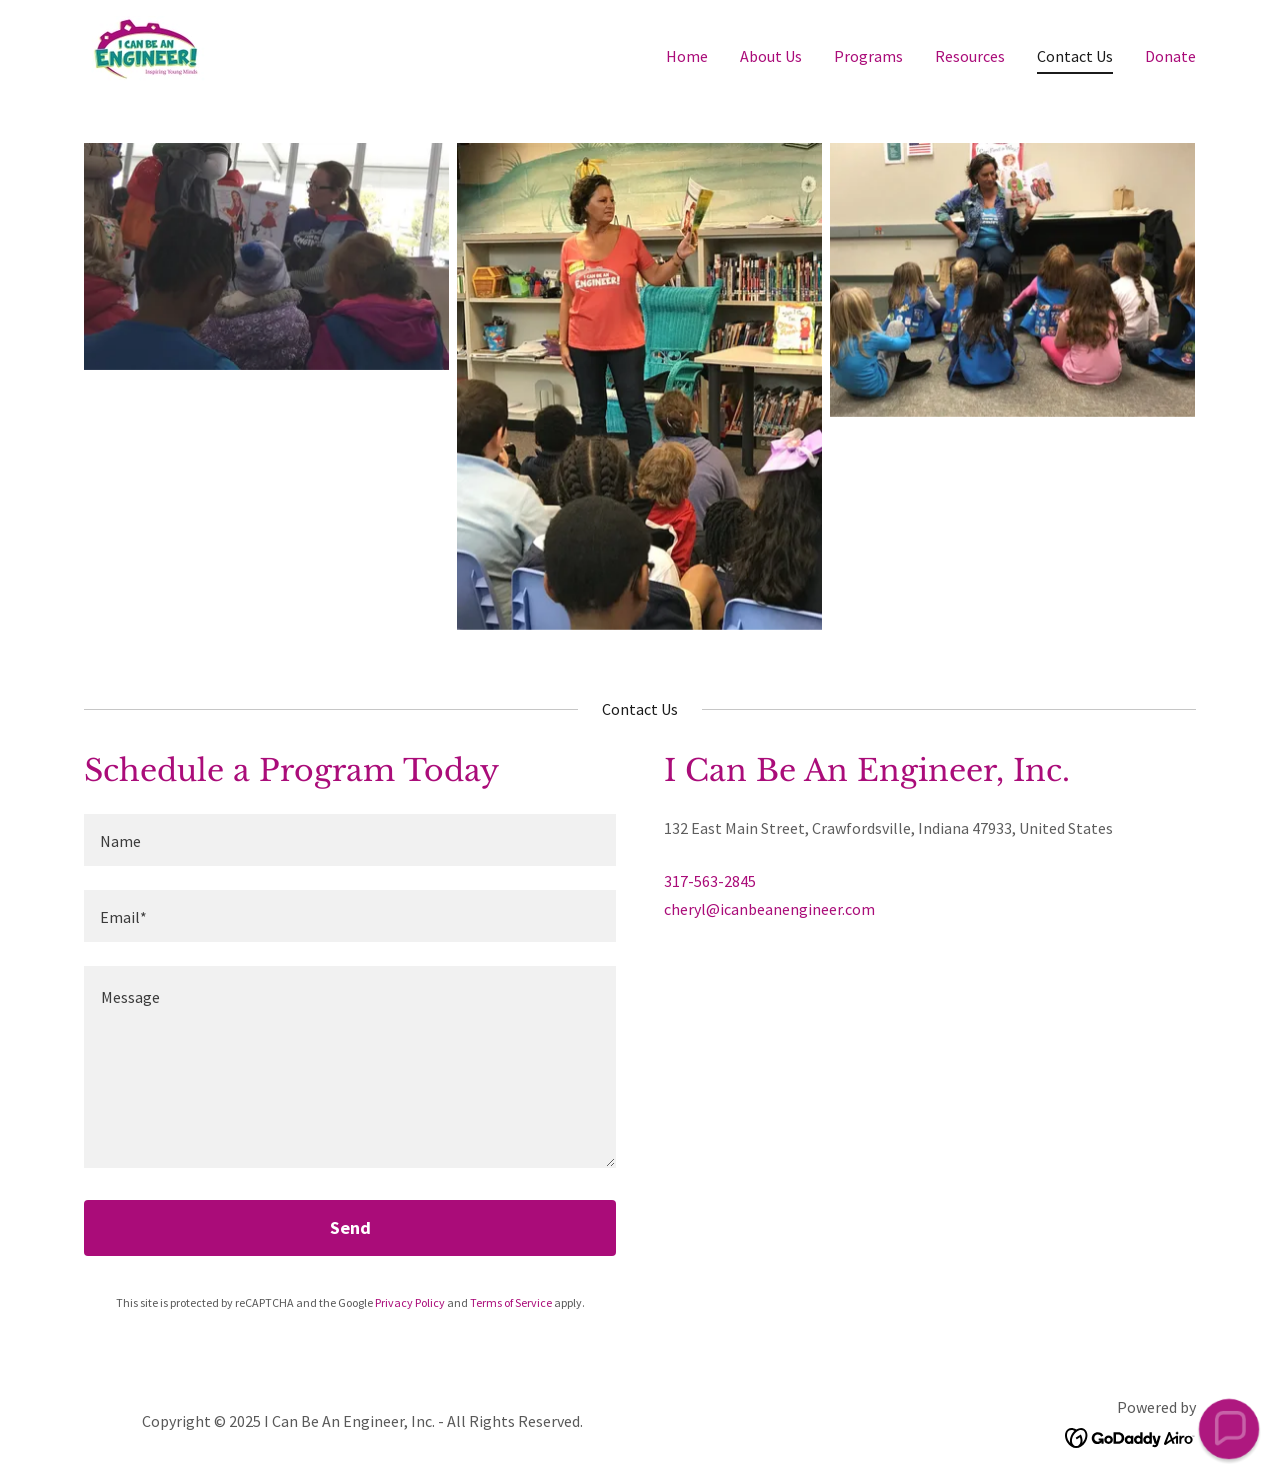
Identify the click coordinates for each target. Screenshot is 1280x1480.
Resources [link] (970, 56)
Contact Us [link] (1075, 56)
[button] (1228, 1428)
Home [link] (687, 56)
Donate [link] (1170, 56)
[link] (146, 51)
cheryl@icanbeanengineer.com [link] (769, 909)
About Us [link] (771, 56)
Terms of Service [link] (511, 1302)
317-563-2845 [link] (710, 881)
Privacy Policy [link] (410, 1302)
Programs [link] (868, 56)
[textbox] (350, 840)
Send (350, 1227)
